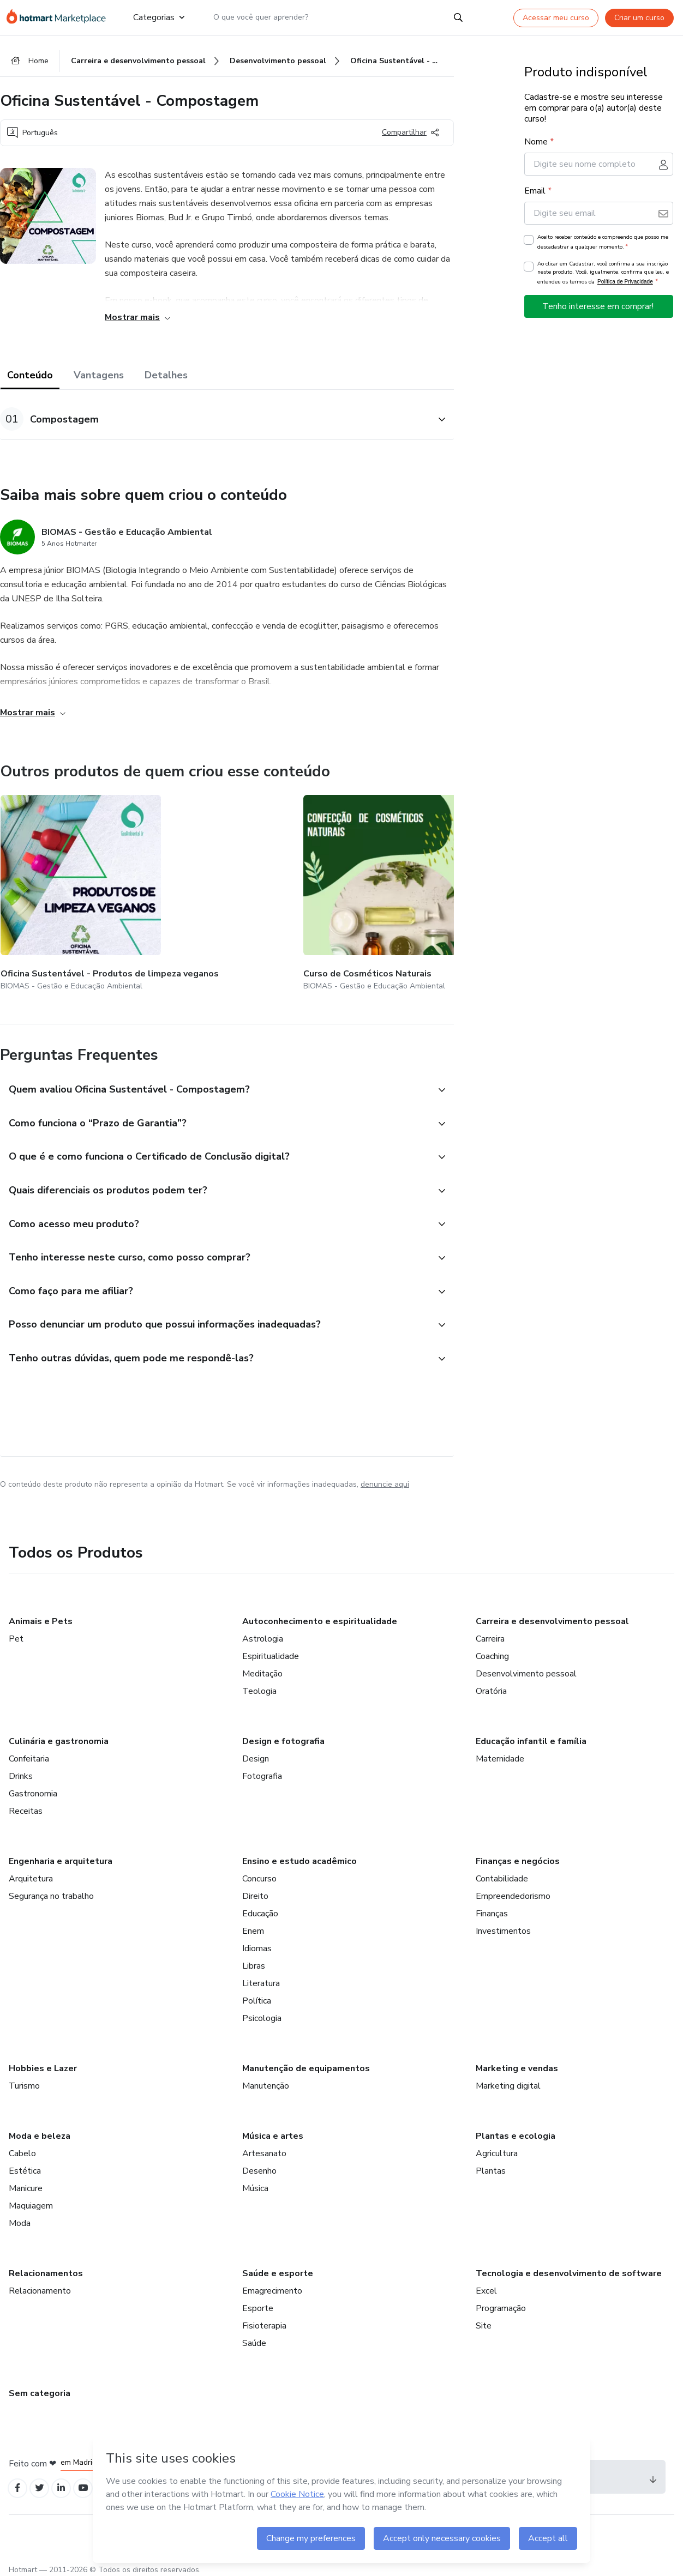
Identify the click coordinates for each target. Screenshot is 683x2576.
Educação (260, 1907)
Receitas (26, 1805)
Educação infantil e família (531, 1735)
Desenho (259, 2164)
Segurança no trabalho (51, 1890)
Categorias (158, 17)
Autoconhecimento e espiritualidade (319, 1615)
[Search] (458, 17)
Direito (255, 1890)
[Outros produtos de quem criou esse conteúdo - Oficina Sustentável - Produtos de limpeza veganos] (61, 887)
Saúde (254, 2337)
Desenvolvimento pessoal (526, 1667)
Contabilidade (502, 1872)
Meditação (262, 1667)
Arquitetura (31, 1872)
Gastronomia (33, 1787)
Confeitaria (29, 1752)
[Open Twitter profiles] (42, 2482)
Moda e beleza (39, 2129)
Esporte (257, 2302)
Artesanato (264, 2147)
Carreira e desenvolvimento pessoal (552, 1615)
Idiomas (257, 1942)
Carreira (490, 1632)
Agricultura (497, 2147)
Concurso (259, 1872)
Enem (253, 1925)
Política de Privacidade (625, 284)
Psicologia (261, 2012)
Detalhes (166, 377)
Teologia (259, 1685)
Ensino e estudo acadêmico (299, 1855)
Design (255, 1752)
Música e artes (272, 2129)
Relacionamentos (46, 2267)
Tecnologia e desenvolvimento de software (569, 2267)
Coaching (492, 1650)
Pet (16, 1632)
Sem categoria (39, 2387)
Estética (25, 2164)
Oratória (491, 1685)
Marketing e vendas (517, 2062)
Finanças (492, 1907)
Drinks (21, 1770)
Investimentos (503, 1925)
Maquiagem (31, 2199)
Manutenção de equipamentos (306, 2062)
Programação (501, 2302)
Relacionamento (40, 2284)
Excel (486, 2284)
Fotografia (262, 1770)
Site (484, 2319)
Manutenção (265, 2079)
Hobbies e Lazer (43, 2062)
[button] (215, 421)
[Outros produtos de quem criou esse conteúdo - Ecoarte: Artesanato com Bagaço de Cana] (320, 887)
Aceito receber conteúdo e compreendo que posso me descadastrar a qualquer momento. (602, 244)
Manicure (26, 2182)
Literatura (261, 1977)
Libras (253, 1959)
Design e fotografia (283, 1735)
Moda (20, 2217)
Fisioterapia (264, 2319)
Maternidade (500, 1752)
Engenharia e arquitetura (60, 1855)
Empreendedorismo (513, 1890)
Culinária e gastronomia (59, 1735)
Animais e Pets (41, 1615)
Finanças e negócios (518, 1855)
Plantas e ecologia (515, 2129)
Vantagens (99, 377)
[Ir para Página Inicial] (61, 17)
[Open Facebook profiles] (18, 2482)
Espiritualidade (270, 1650)
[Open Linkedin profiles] (66, 2482)
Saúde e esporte (277, 2267)
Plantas (491, 2164)
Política (256, 1994)
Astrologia (262, 1632)
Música (255, 2182)
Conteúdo (30, 377)
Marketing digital (508, 2079)
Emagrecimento (272, 2284)
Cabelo (22, 2147)
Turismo (24, 2079)
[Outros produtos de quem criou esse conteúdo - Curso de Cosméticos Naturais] (190, 887)
